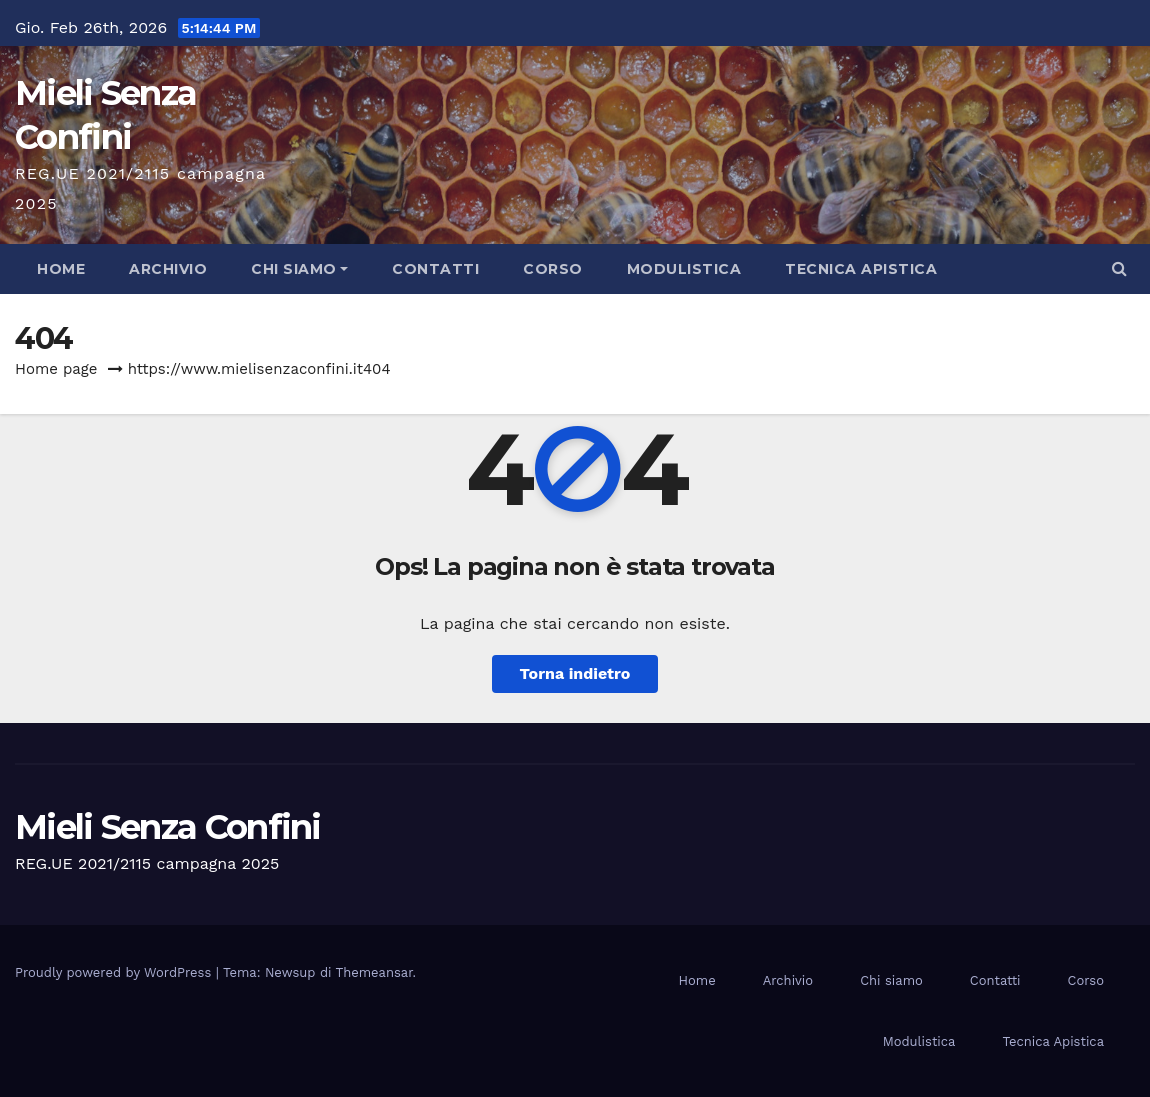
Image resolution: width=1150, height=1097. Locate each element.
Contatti (435, 269)
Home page (56, 369)
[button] (1119, 268)
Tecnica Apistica (861, 269)
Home (61, 269)
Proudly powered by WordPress (115, 972)
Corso (553, 269)
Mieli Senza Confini (168, 827)
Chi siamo (299, 269)
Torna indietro (575, 673)
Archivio (168, 269)
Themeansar (374, 972)
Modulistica (684, 269)
